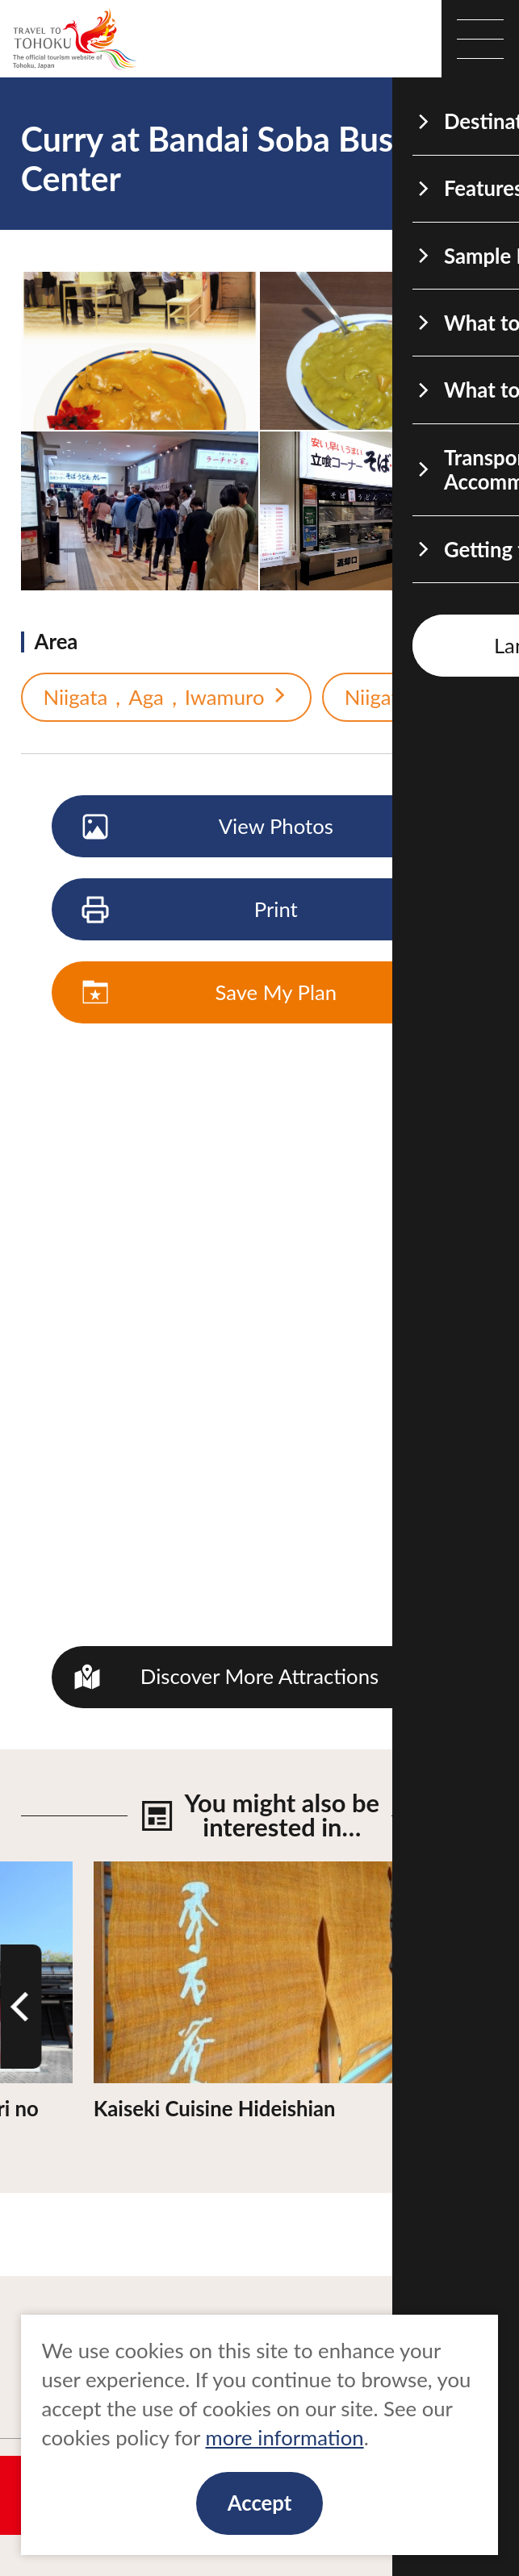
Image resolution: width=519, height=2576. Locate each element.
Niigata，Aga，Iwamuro (166, 697)
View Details (151, 1873)
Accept (260, 2503)
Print (191, 910)
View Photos (209, 827)
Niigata (389, 697)
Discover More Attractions (259, 1676)
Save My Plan (211, 993)
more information (285, 2437)
